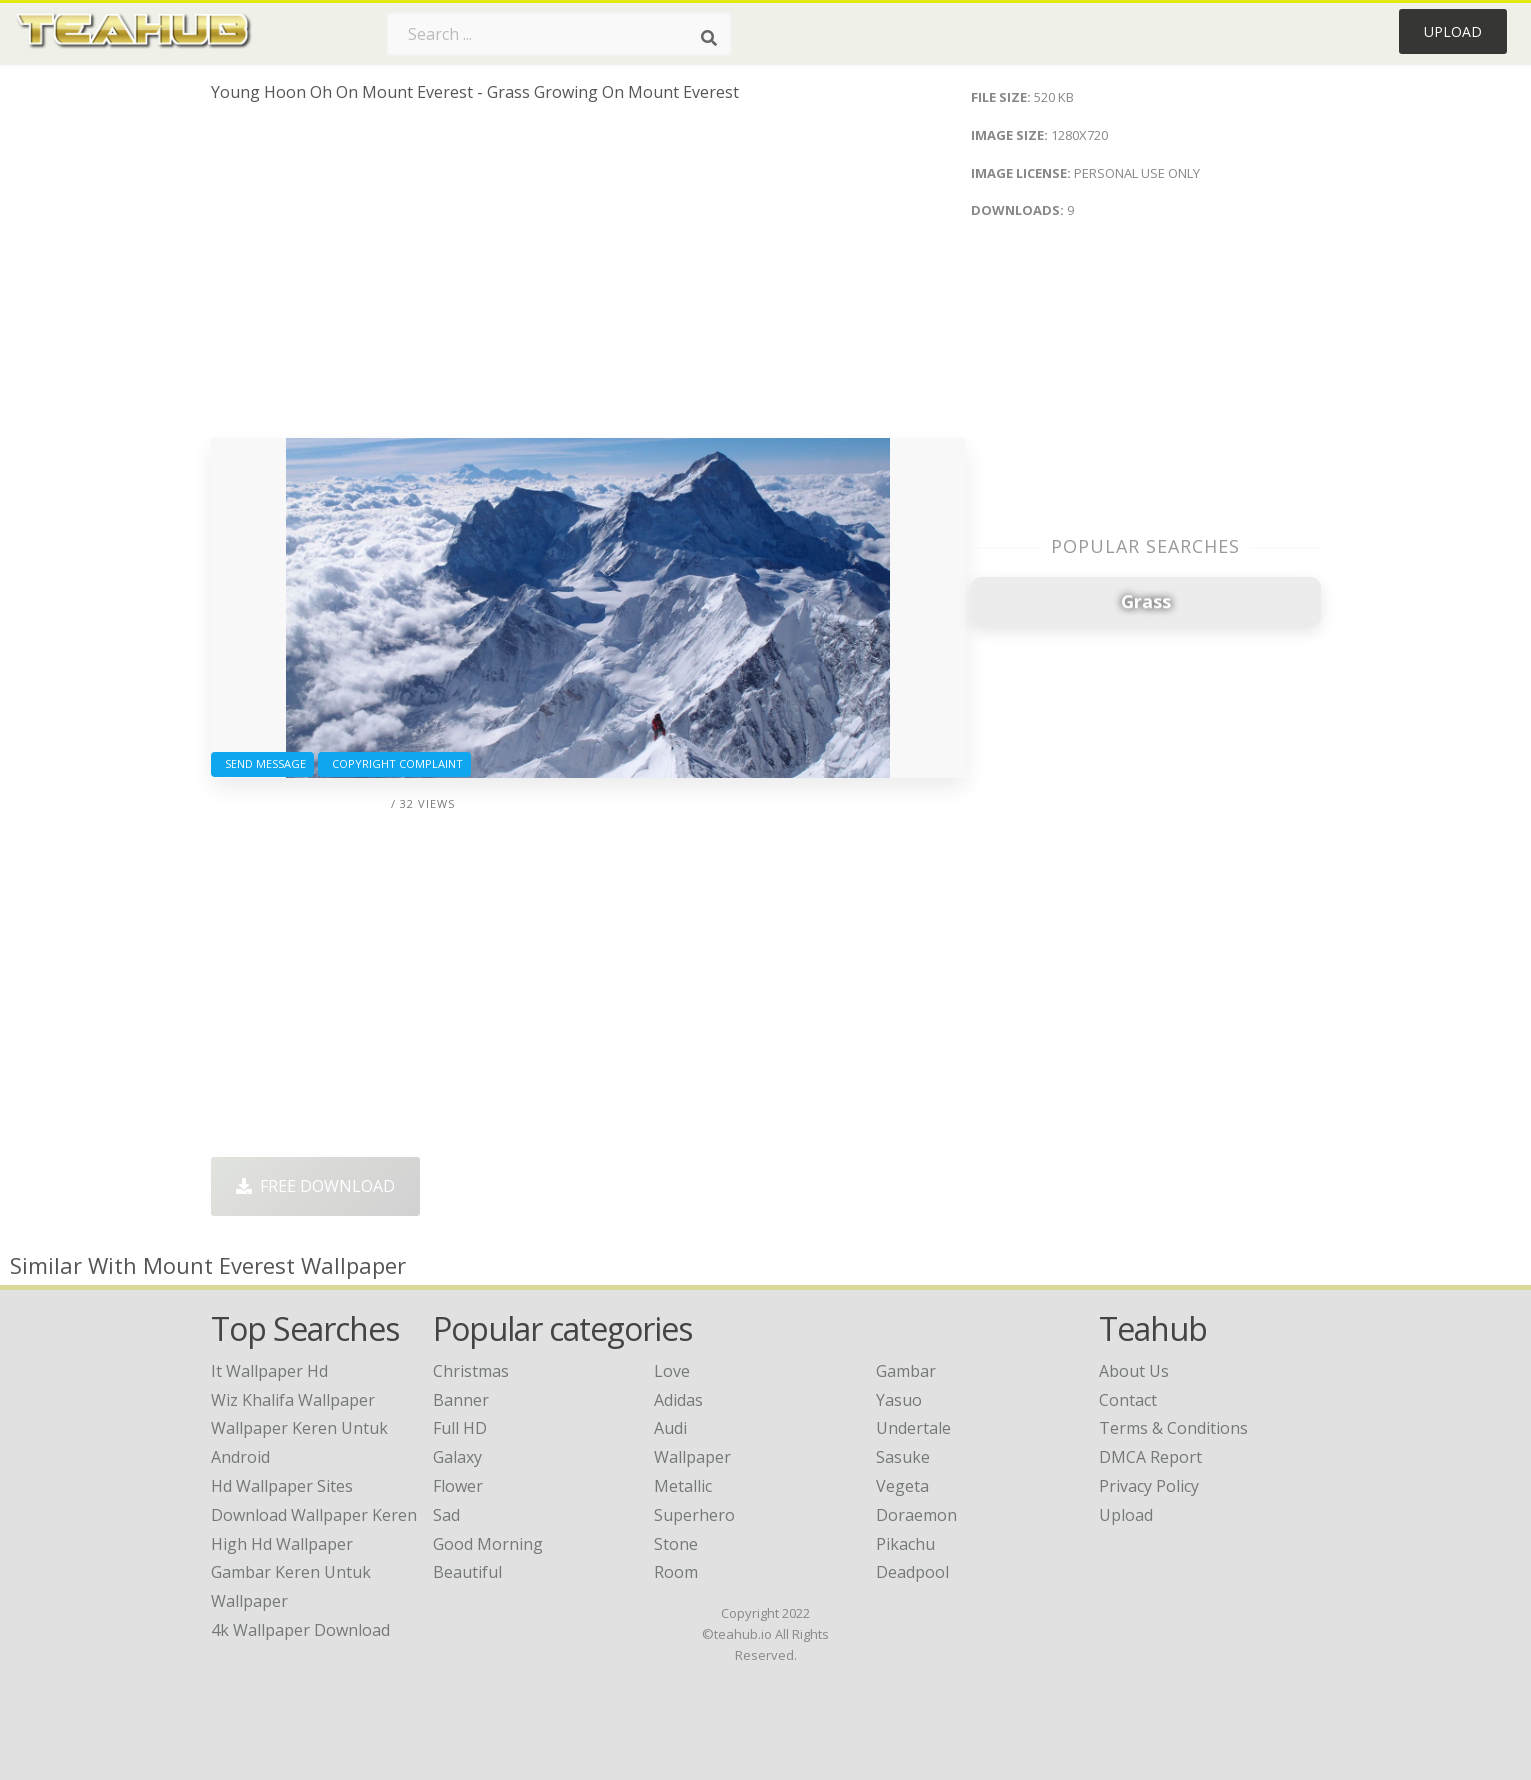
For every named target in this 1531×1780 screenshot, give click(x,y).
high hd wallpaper (282, 1544)
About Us (1134, 1371)
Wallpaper (692, 1457)
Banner (461, 1400)
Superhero (694, 1515)
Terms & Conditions (1173, 1428)
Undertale (913, 1428)
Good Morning (488, 1544)
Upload (1453, 31)
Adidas (678, 1400)
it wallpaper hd (269, 1371)
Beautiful (467, 1572)
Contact (1128, 1400)
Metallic (683, 1486)
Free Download (315, 1186)
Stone (676, 1544)
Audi (670, 1428)
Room (676, 1572)
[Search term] (559, 34)
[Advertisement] (588, 278)
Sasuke (903, 1457)
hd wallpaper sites (282, 1486)
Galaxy (457, 1457)
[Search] (709, 38)
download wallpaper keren (314, 1515)
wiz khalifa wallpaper (293, 1400)
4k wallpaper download (300, 1630)
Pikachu (905, 1544)
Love (672, 1371)
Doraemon (916, 1515)
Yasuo (899, 1400)
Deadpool (912, 1572)
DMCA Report (1150, 1457)
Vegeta (902, 1486)
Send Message (262, 763)
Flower (458, 1486)
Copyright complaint (394, 763)
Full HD (460, 1428)
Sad (446, 1515)
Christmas (471, 1371)
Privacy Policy (1149, 1486)
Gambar (906, 1371)
